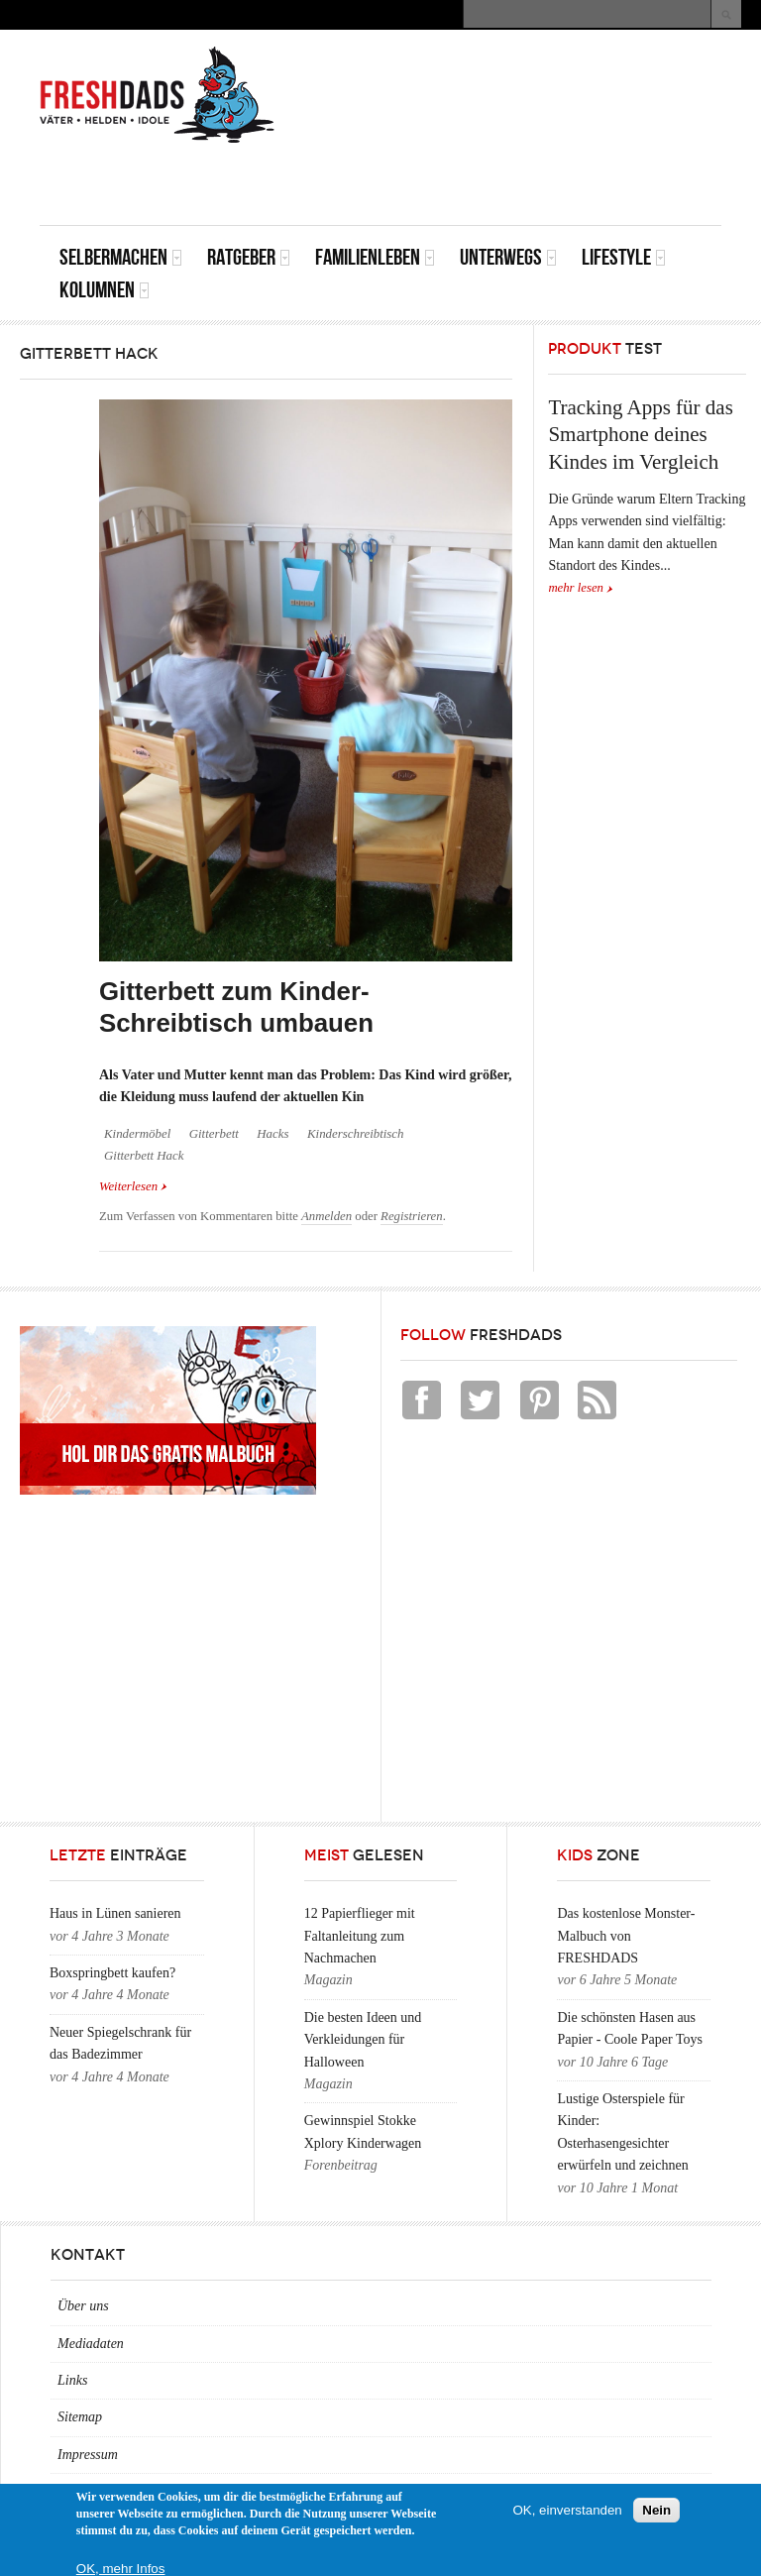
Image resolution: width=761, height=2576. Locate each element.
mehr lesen (575, 588)
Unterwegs (508, 257)
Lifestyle (624, 257)
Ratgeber (248, 257)
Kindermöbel (137, 1134)
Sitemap (79, 2416)
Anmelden (326, 1216)
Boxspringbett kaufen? (112, 1972)
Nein (656, 2510)
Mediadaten (90, 2343)
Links (72, 2380)
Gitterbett (214, 1134)
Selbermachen (120, 257)
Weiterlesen (133, 1184)
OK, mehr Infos (120, 2568)
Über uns (83, 2305)
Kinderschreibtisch (355, 1134)
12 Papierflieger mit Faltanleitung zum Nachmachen (359, 1935)
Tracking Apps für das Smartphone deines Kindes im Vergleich (640, 434)
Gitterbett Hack (143, 1156)
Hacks (272, 1134)
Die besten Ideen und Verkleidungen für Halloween (363, 2040)
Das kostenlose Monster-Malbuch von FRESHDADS (626, 1935)
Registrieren (411, 1216)
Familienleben (375, 257)
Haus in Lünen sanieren (115, 1913)
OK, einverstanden (566, 2510)
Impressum (87, 2454)
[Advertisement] (489, 180)
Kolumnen (104, 290)
